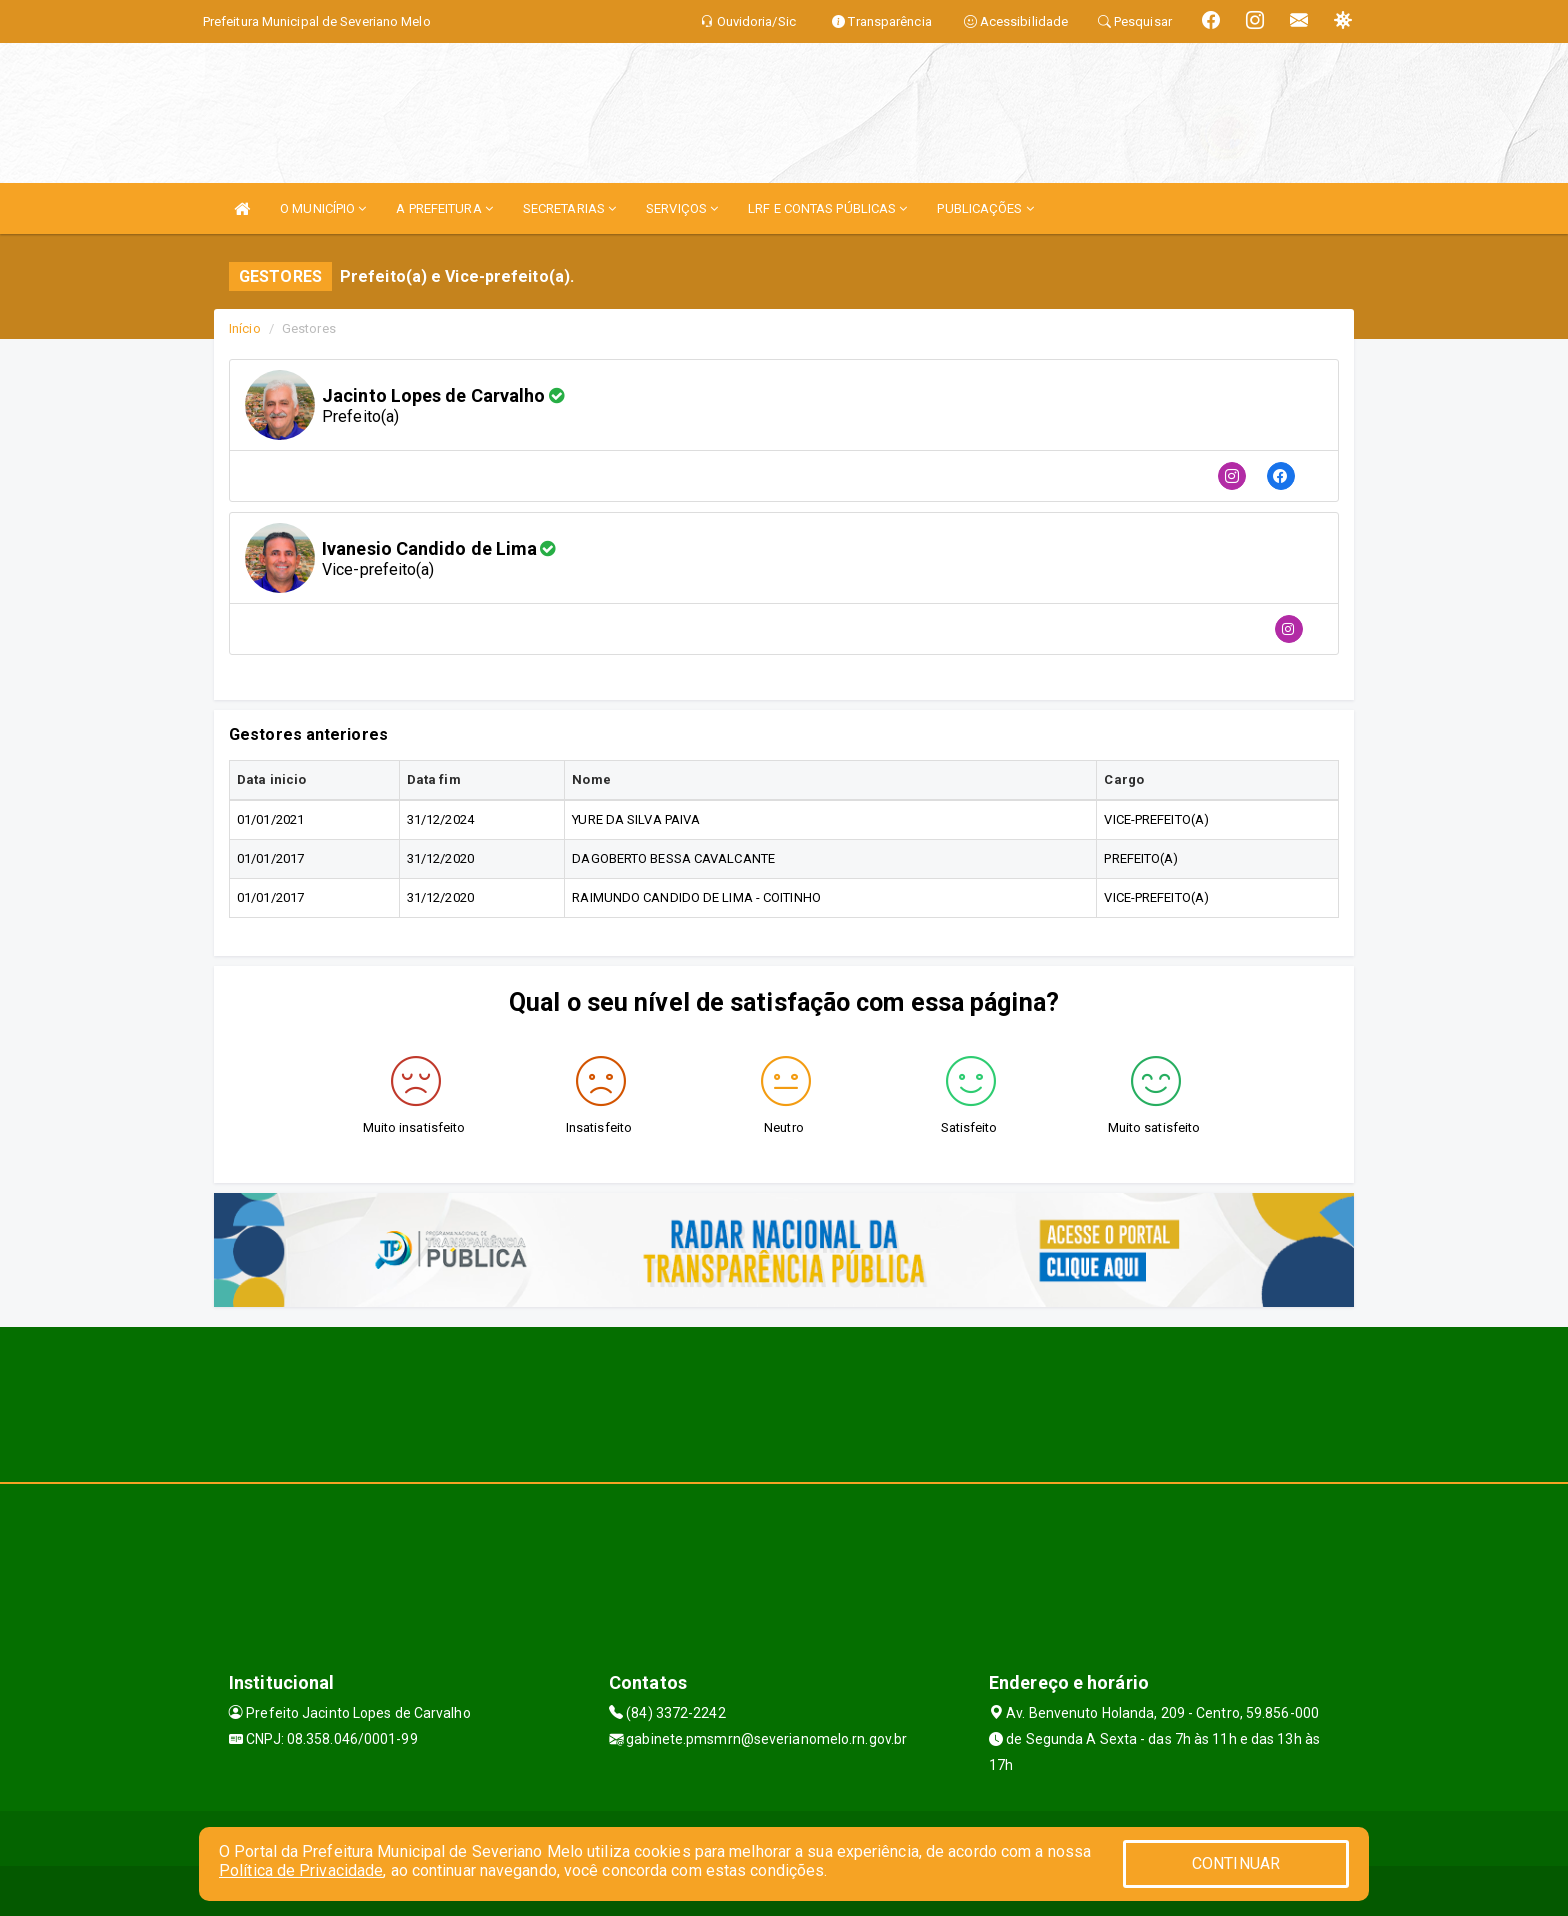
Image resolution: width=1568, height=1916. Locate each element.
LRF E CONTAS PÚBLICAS (827, 208)
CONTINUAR (1236, 1863)
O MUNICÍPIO (323, 208)
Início (245, 328)
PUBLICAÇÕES (985, 208)
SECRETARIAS (569, 208)
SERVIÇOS (682, 208)
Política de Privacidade (301, 1870)
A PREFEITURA (444, 208)
